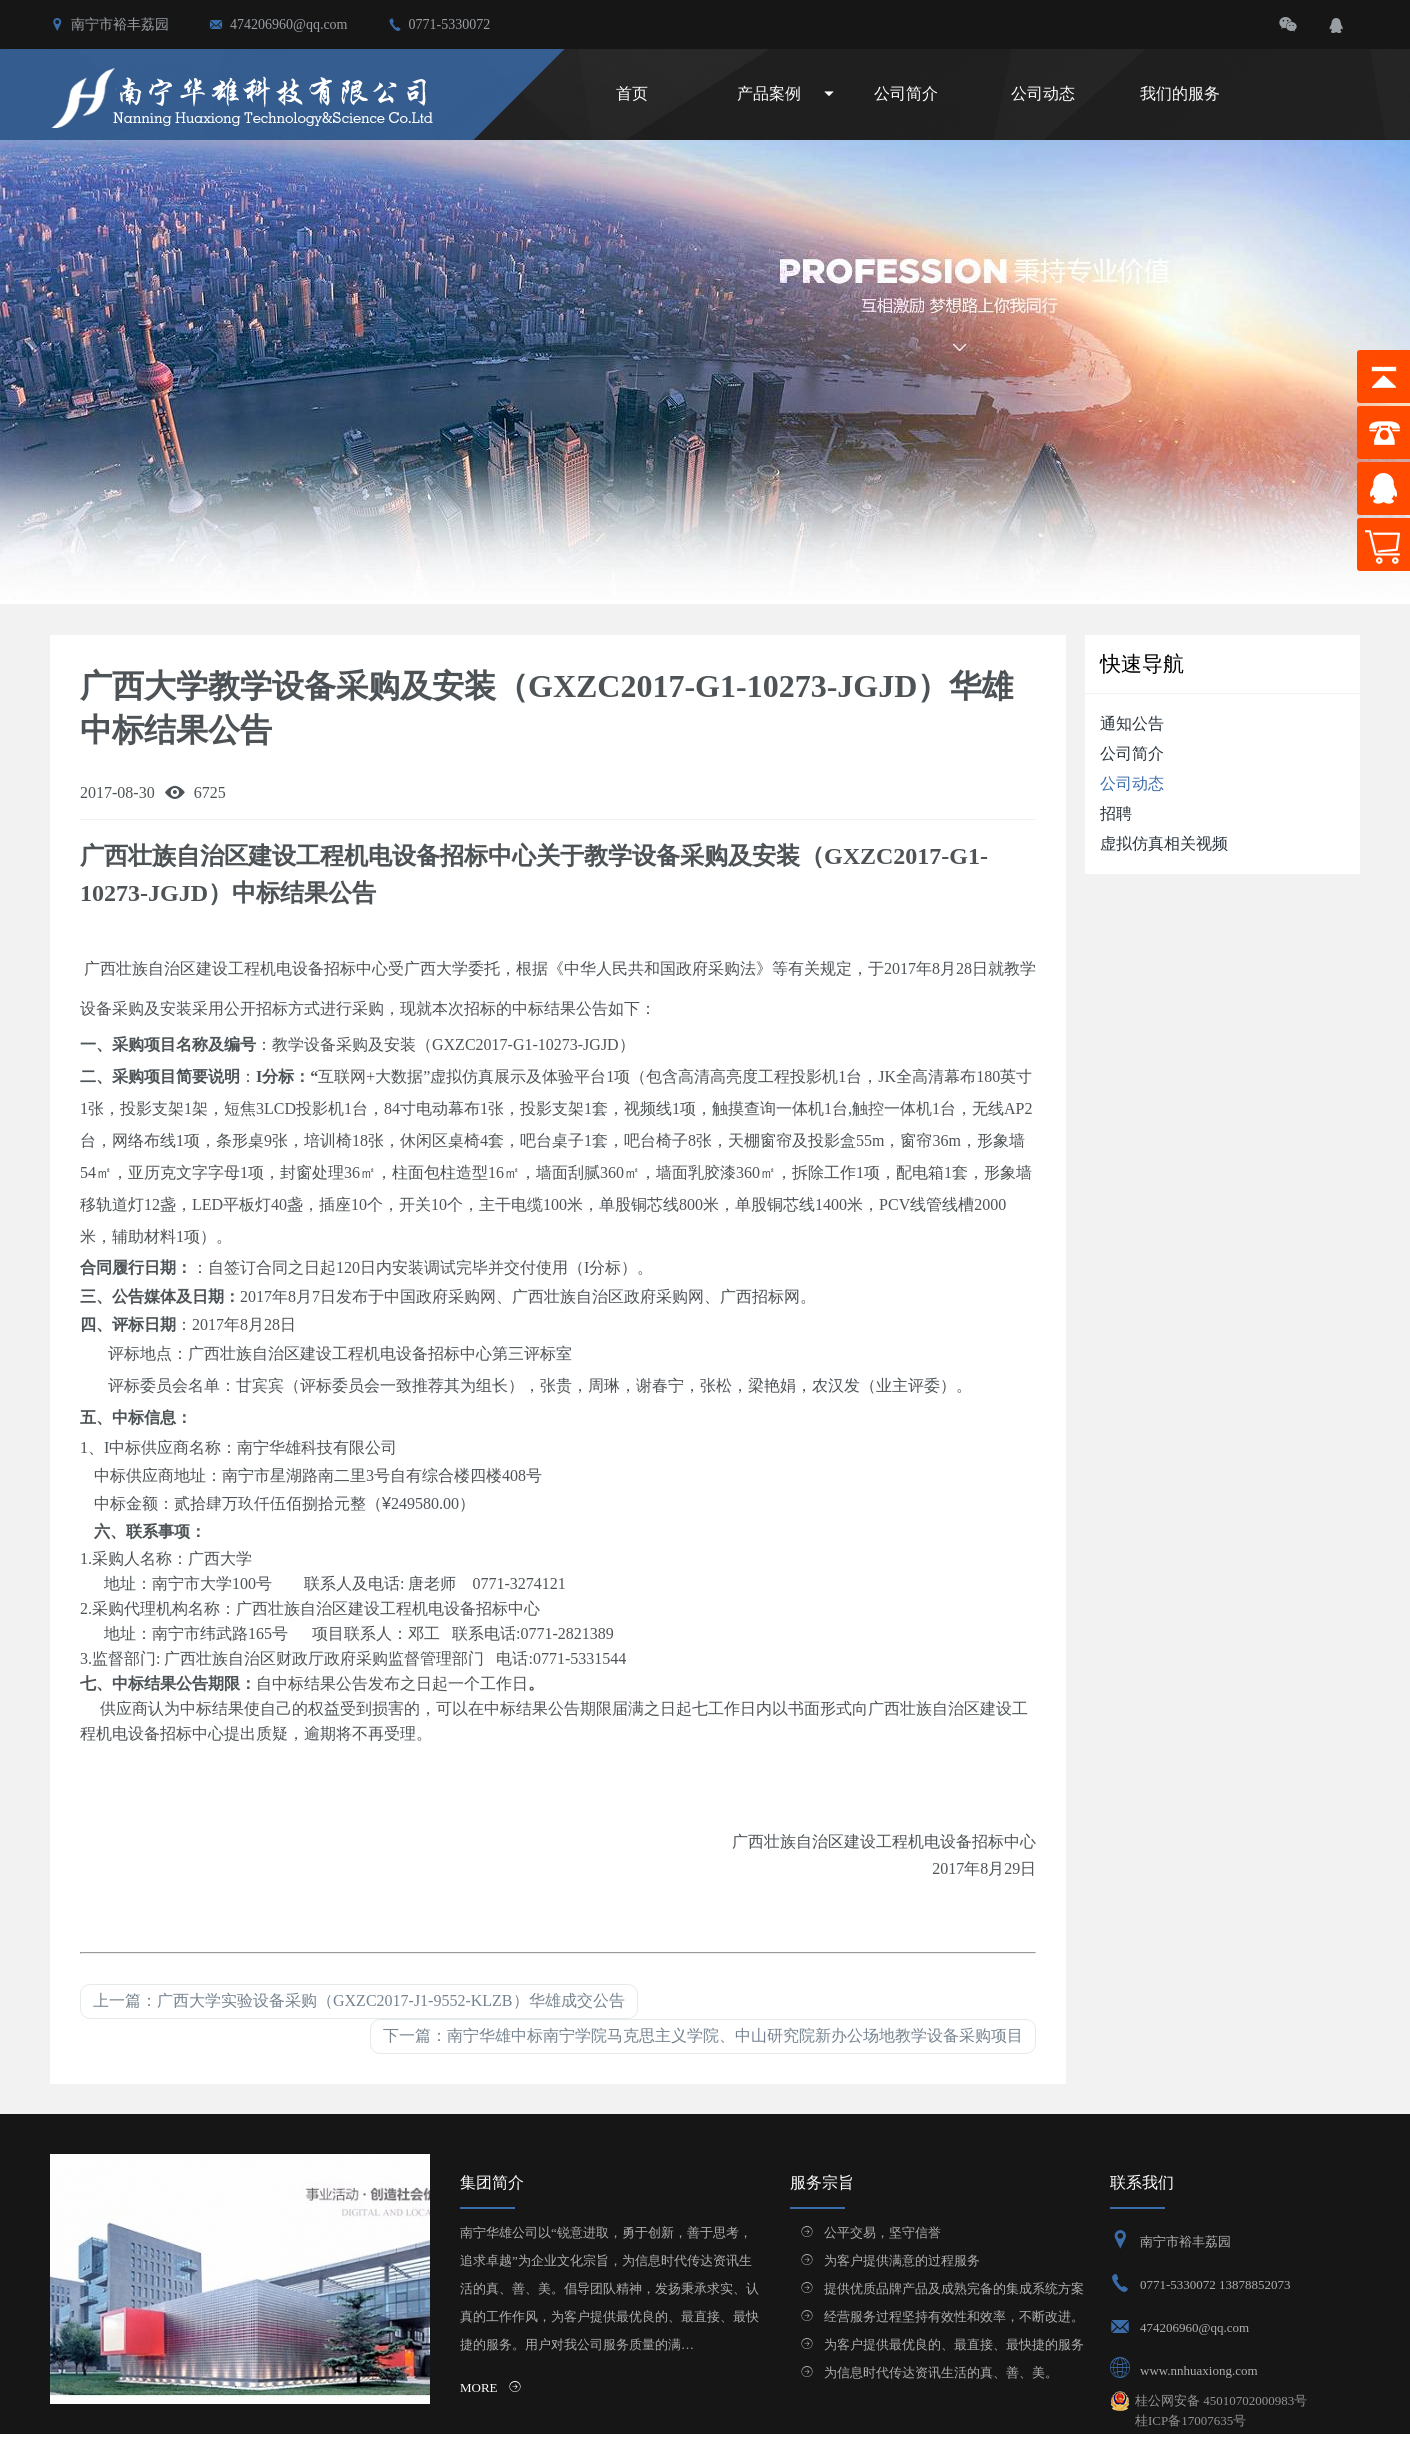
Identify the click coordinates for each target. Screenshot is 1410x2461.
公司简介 (906, 93)
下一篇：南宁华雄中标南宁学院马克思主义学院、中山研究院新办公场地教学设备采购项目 (703, 2035)
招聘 (1116, 813)
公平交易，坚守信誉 (882, 2232)
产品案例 (769, 93)
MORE (491, 2387)
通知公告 (1132, 723)
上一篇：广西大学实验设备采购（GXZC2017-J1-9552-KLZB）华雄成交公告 (359, 2000)
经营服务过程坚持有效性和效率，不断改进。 (954, 2316)
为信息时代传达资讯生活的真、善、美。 (941, 2372)
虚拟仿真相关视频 (1164, 843)
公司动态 (1043, 93)
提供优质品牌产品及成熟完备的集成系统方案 (954, 2288)
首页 (632, 93)
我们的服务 (1180, 93)
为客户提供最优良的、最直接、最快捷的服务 (954, 2344)
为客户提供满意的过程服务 (902, 2260)
